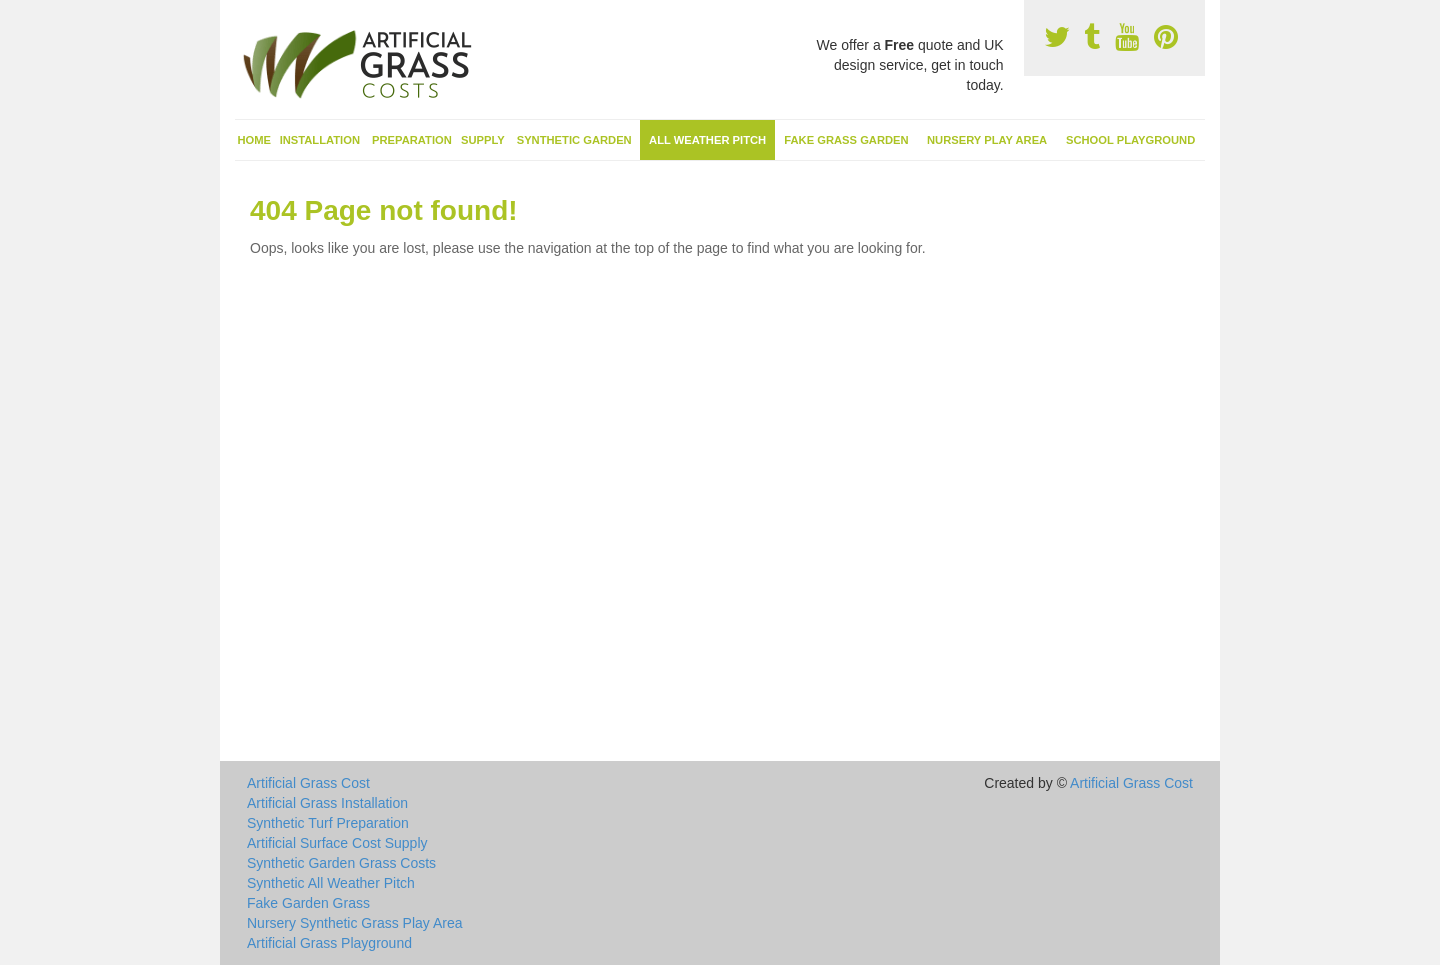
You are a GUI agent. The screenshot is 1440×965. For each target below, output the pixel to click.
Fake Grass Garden (846, 140)
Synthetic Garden (574, 140)
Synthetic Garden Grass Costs (341, 863)
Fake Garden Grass (308, 903)
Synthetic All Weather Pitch (331, 883)
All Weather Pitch (707, 140)
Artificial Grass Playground (329, 943)
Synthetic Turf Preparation (328, 823)
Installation (320, 140)
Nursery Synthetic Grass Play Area (355, 923)
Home (255, 140)
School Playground (1130, 140)
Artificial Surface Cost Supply (337, 843)
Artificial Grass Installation (327, 803)
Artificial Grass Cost (308, 783)
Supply (483, 140)
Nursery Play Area (987, 140)
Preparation (412, 140)
